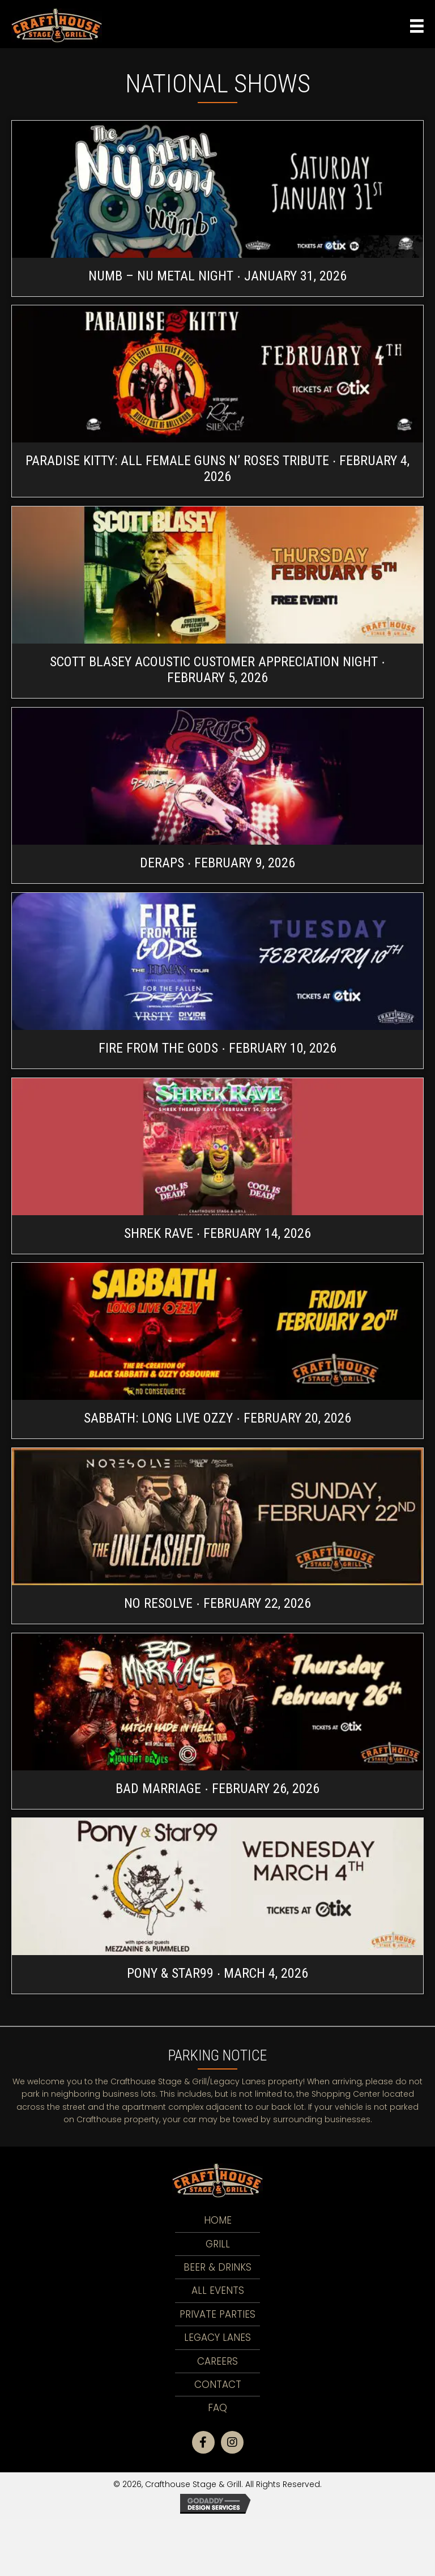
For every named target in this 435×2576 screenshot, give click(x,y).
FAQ (217, 2408)
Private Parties (217, 2314)
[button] (203, 2442)
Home (218, 2220)
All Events (217, 2290)
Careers (217, 2361)
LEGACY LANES (217, 2337)
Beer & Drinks (217, 2267)
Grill (218, 2244)
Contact (217, 2384)
